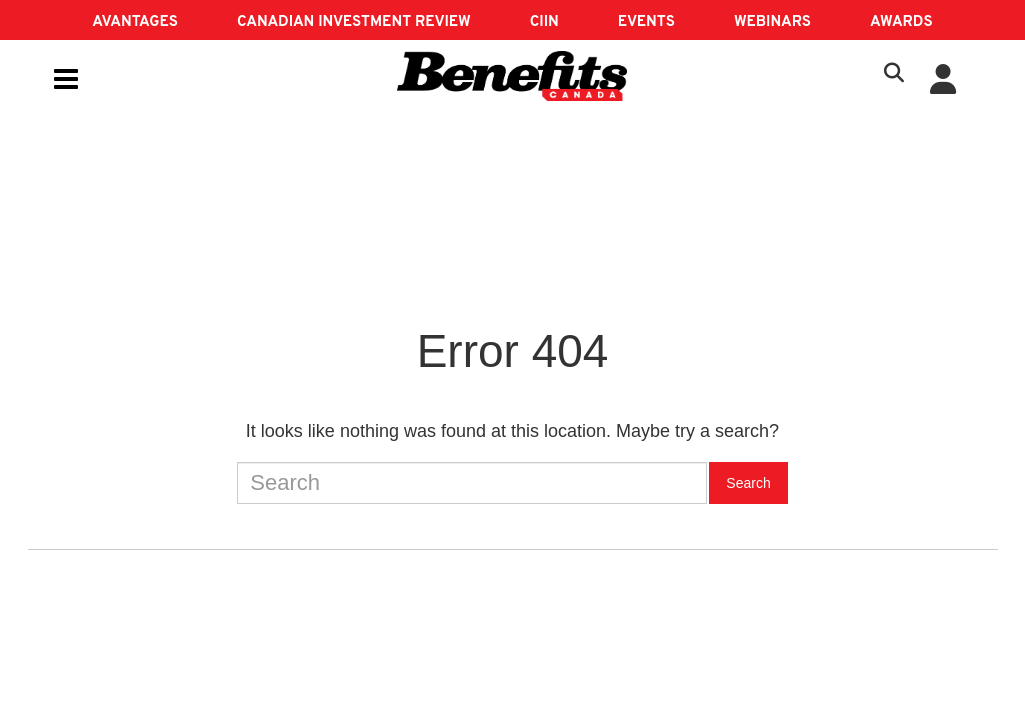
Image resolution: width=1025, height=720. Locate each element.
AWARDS (901, 22)
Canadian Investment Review (354, 22)
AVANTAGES (135, 22)
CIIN (544, 22)
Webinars (772, 22)
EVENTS (646, 22)
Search (748, 483)
